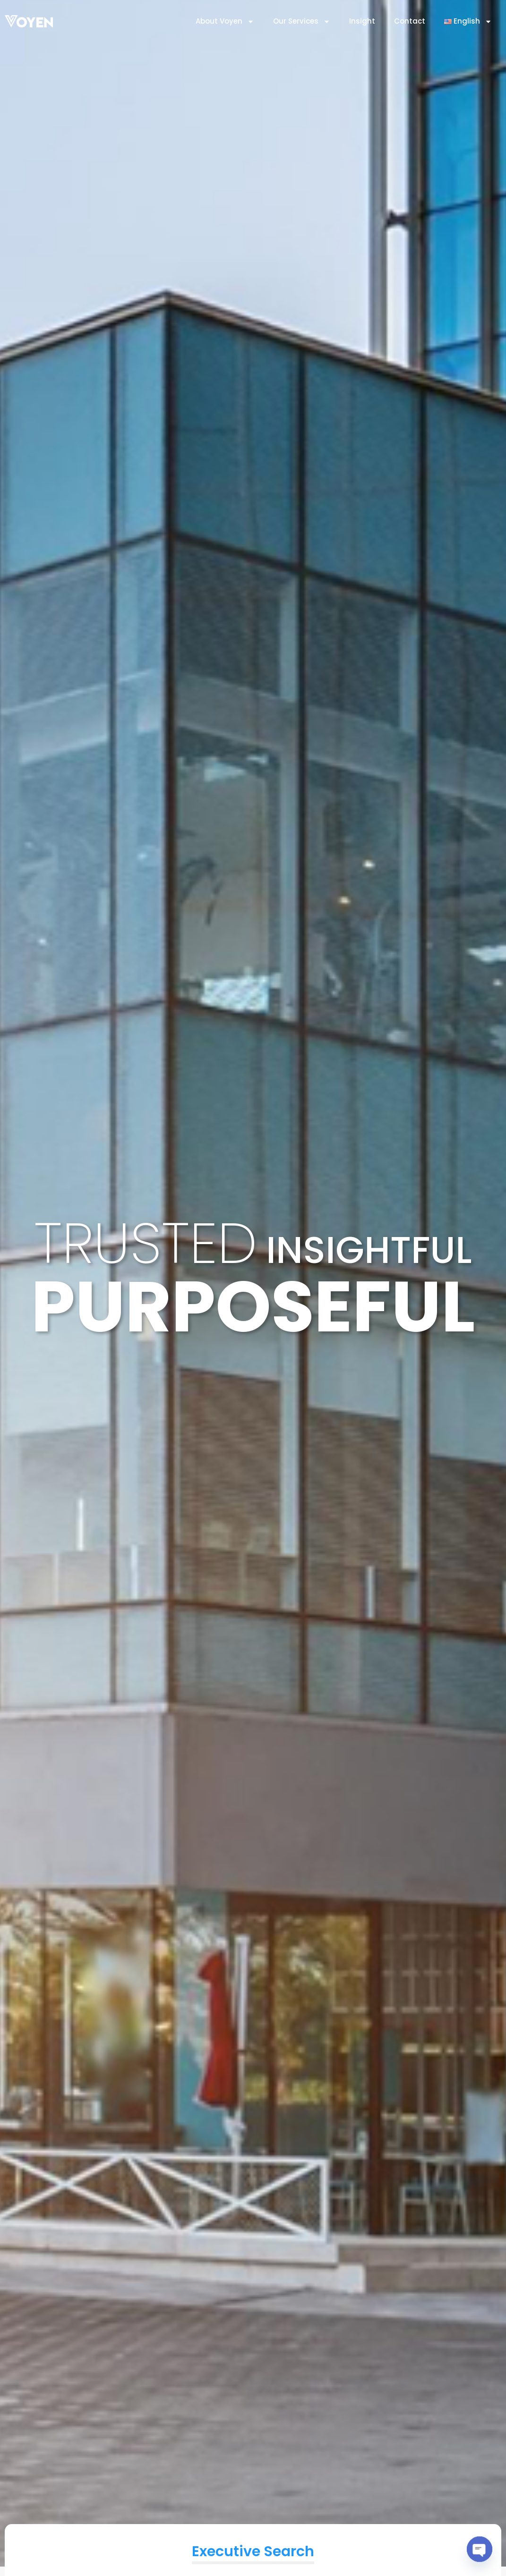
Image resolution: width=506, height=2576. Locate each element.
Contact (409, 21)
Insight (362, 21)
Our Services (301, 21)
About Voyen (225, 21)
